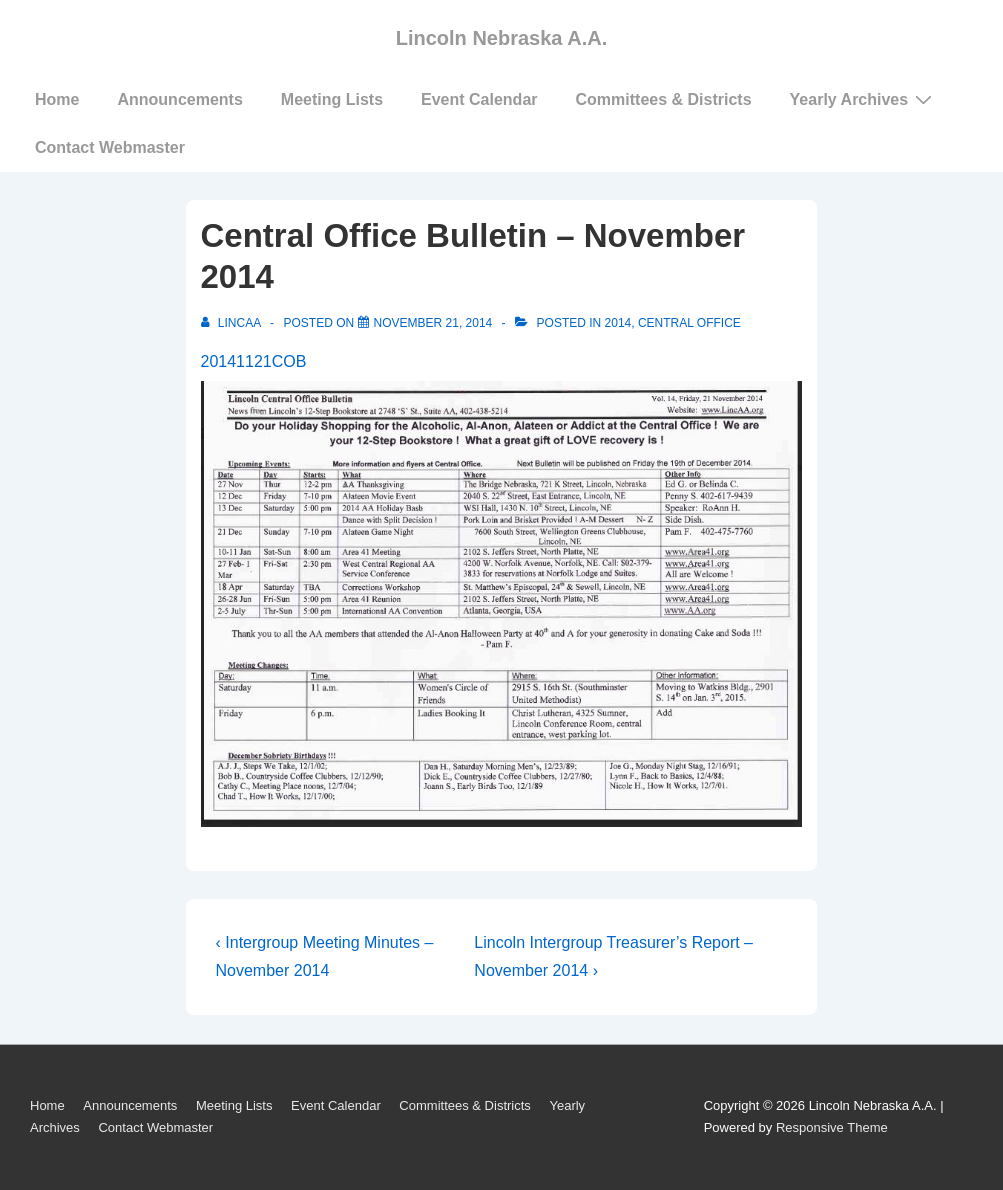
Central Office (689, 323)
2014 (618, 323)
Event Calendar (479, 99)
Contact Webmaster (110, 147)
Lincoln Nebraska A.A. (502, 38)
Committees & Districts (664, 99)
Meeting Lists (332, 99)
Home (57, 99)
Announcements (179, 99)
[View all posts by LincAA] (232, 323)
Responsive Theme (832, 1127)
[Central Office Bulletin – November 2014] (433, 323)
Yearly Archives (864, 99)
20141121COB (254, 361)
